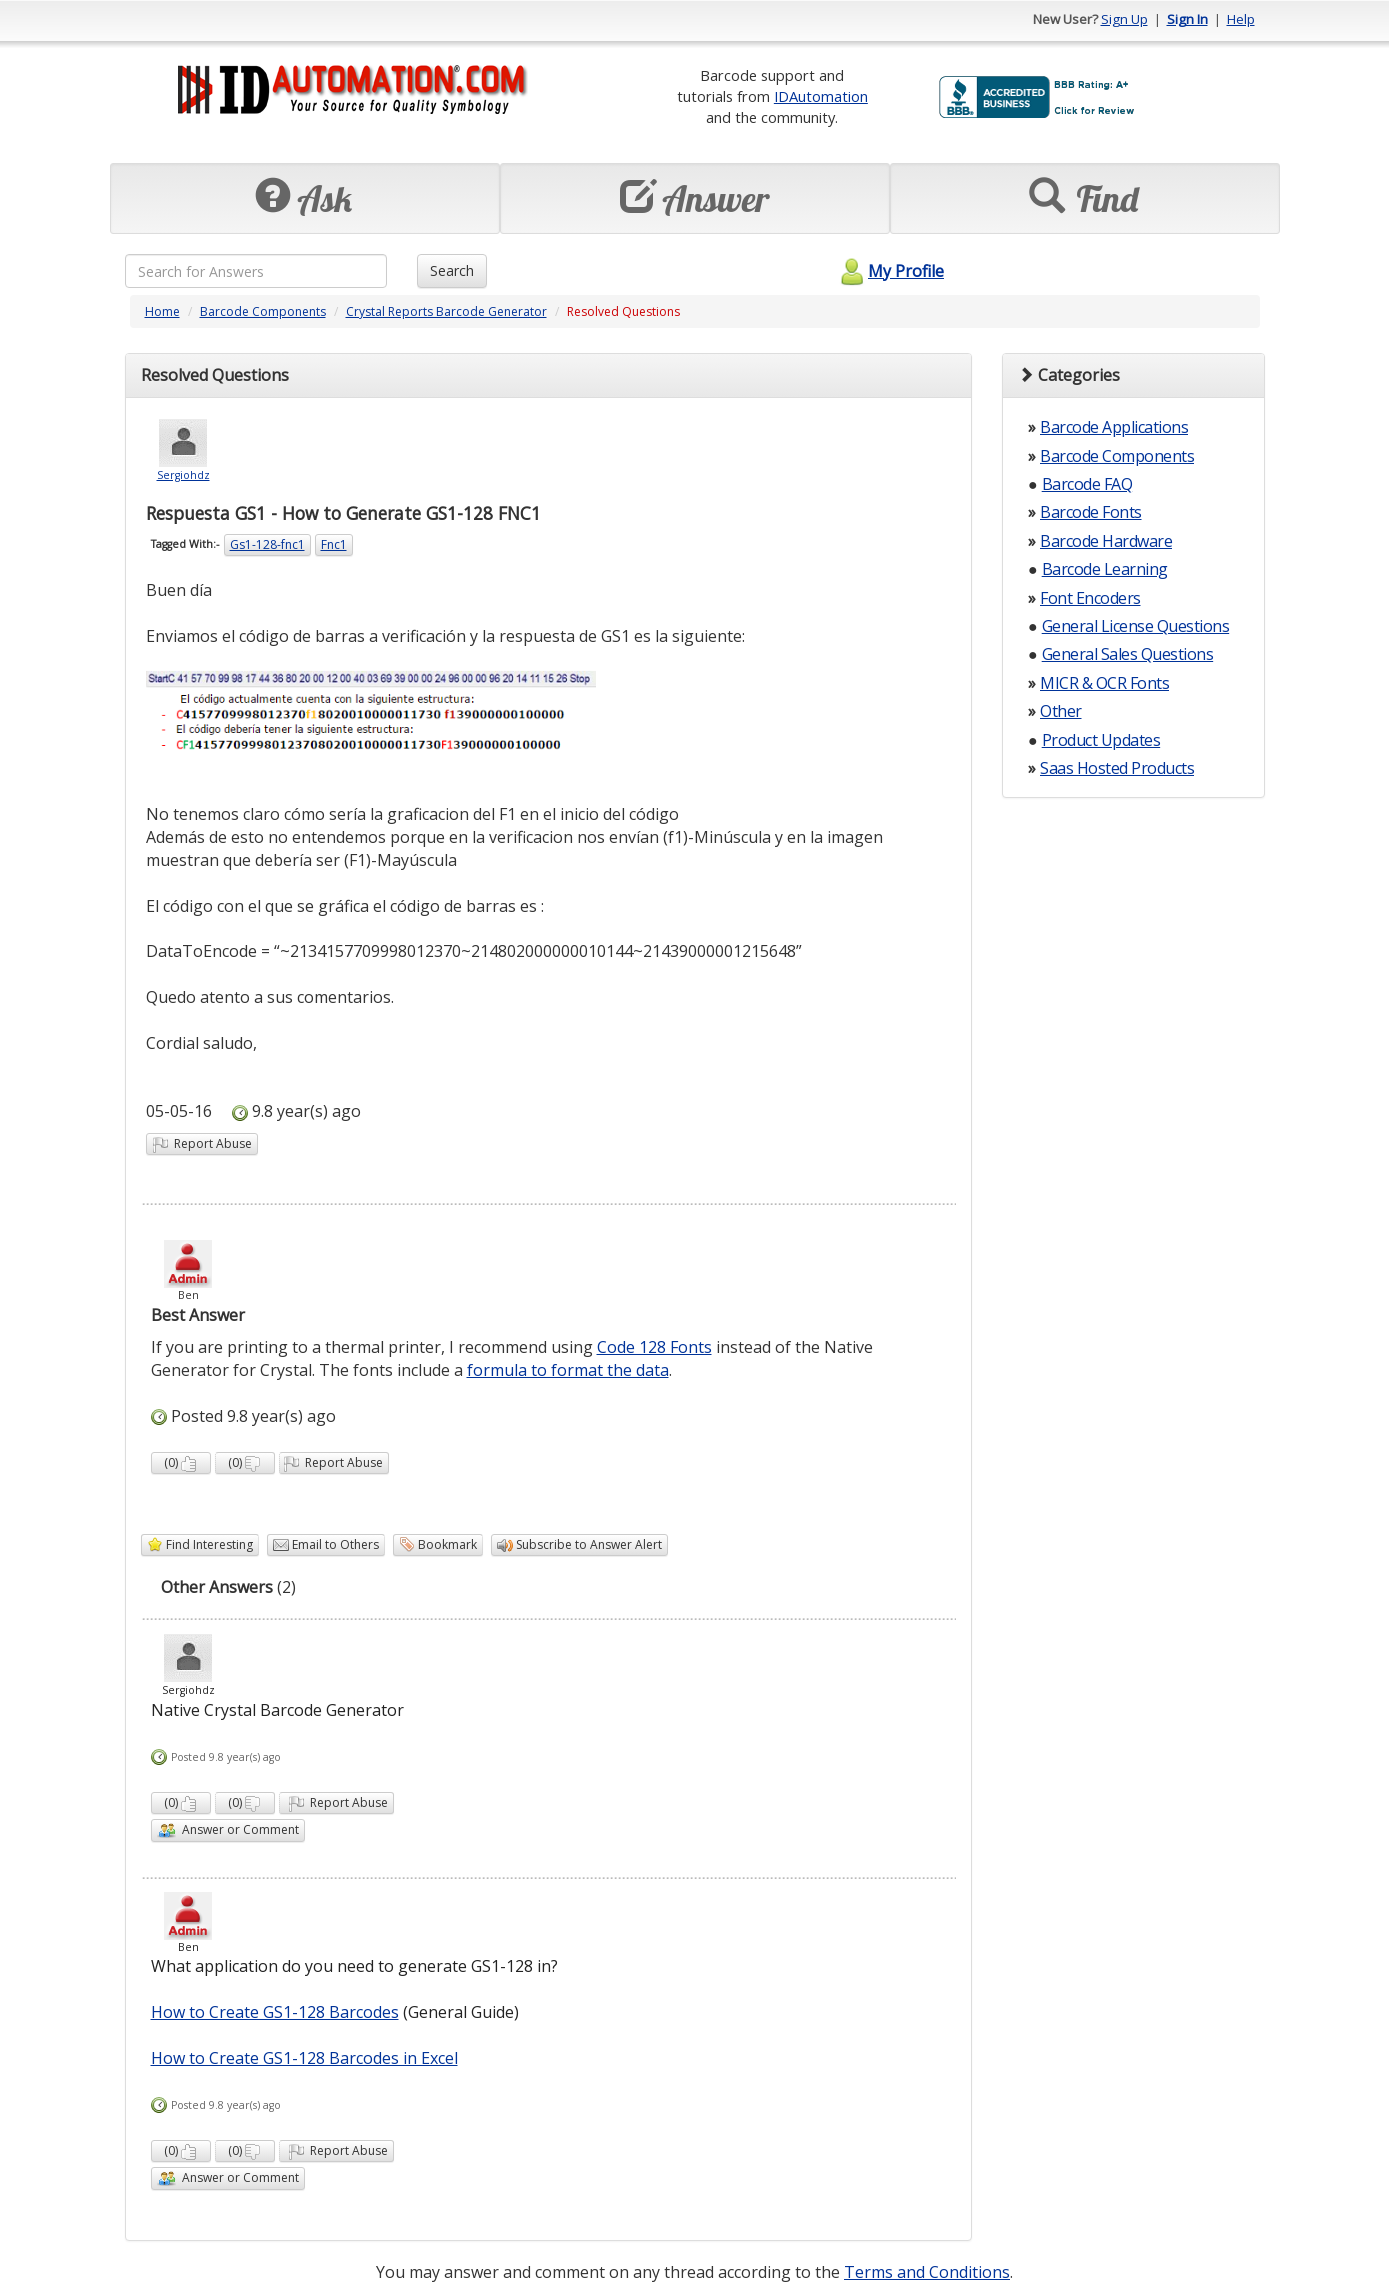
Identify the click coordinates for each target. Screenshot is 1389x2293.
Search (452, 270)
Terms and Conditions (927, 2272)
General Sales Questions (1128, 654)
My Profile (889, 271)
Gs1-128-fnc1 (267, 544)
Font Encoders (1090, 598)
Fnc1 (334, 544)
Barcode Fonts (1091, 512)
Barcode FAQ (1087, 484)
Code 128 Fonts (654, 1347)
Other (1061, 711)
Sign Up (1124, 19)
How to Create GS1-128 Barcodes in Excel (304, 2058)
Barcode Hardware (1106, 541)
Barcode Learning (1105, 569)
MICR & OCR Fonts (1104, 683)
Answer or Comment (228, 1830)
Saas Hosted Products (1117, 768)
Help (1241, 19)
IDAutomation (821, 96)
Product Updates (1101, 740)
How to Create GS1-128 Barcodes (275, 2012)
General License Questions (1136, 626)
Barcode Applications (1114, 427)
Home (162, 311)
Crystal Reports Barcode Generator (446, 311)
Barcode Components (263, 311)
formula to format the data (568, 1370)
